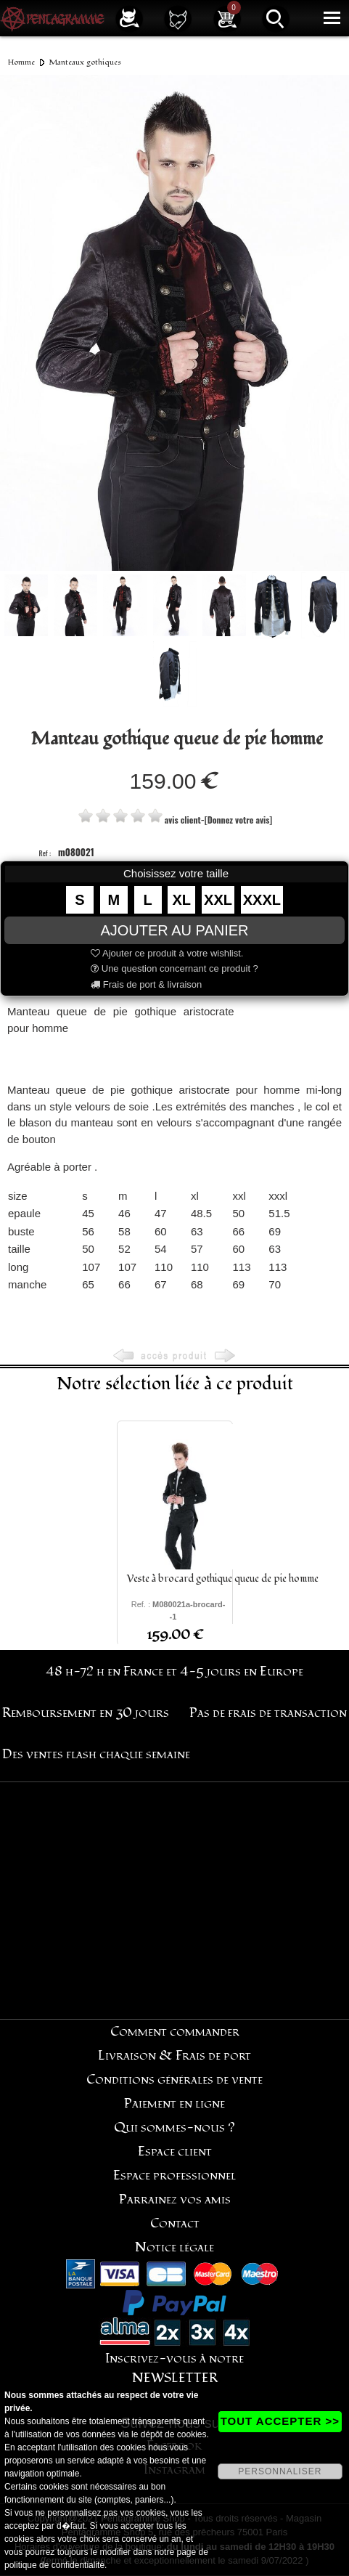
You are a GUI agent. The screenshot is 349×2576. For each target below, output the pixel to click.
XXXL (262, 900)
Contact (175, 2223)
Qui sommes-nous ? (174, 2127)
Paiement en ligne (174, 2103)
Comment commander (174, 2032)
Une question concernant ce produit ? (174, 968)
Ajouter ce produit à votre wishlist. (167, 953)
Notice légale (174, 2247)
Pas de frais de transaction (268, 1713)
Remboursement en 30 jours (85, 1713)
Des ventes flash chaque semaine (96, 1754)
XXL (218, 900)
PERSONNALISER (279, 2471)
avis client (183, 819)
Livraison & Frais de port (174, 2056)
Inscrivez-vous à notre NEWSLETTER (174, 2368)
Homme (21, 62)
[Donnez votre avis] (238, 819)
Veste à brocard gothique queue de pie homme (223, 1578)
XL (182, 900)
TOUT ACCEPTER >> (280, 2421)
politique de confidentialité (54, 2565)
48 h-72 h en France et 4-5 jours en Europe (174, 1671)
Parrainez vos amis (175, 2199)
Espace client (175, 2151)
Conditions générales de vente (174, 2080)
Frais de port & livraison (146, 984)
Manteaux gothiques (85, 62)
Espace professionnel (174, 2175)
